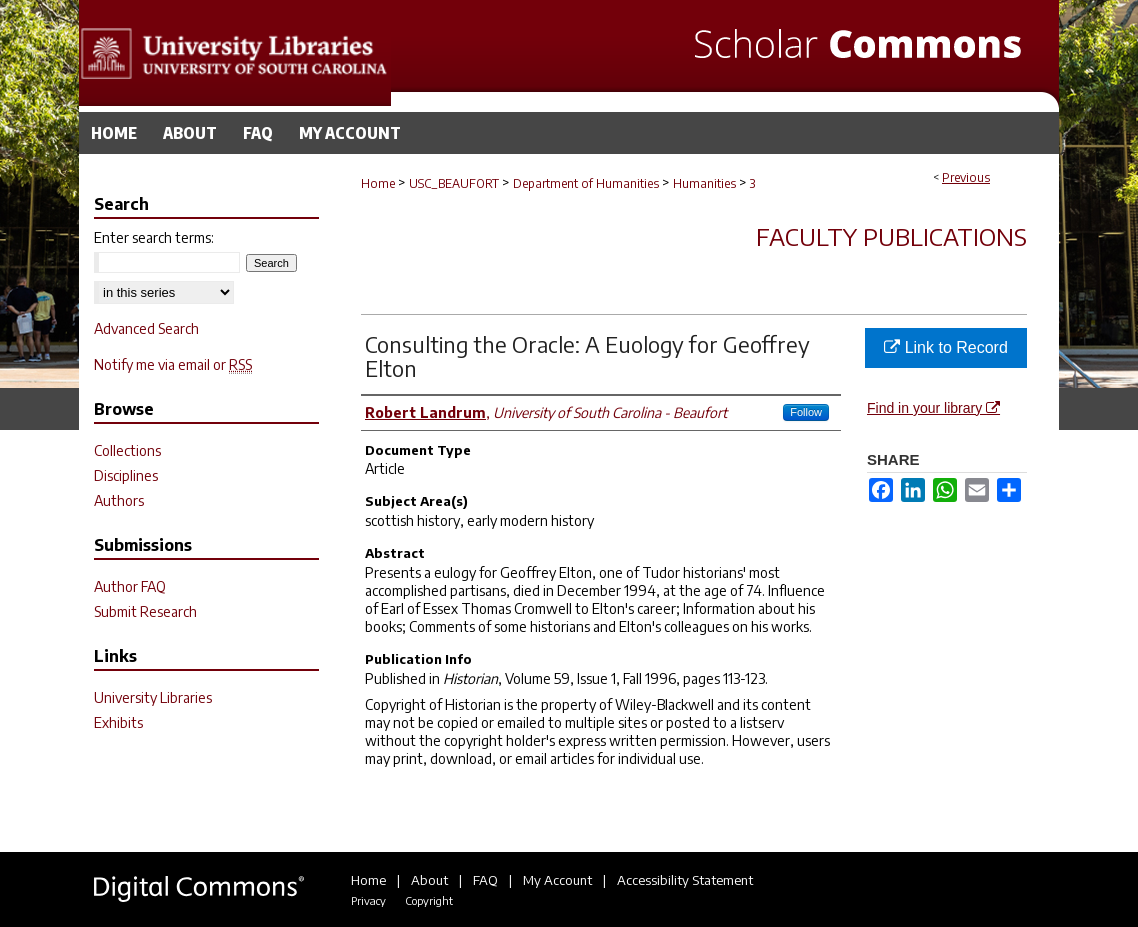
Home (378, 183)
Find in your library (933, 408)
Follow (806, 412)
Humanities (704, 183)
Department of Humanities (586, 183)
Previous (966, 177)
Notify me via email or (173, 364)
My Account (557, 880)
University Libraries (153, 697)
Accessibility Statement (685, 880)
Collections (127, 450)
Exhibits (118, 722)
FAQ (485, 880)
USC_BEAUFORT (454, 183)
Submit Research (145, 611)
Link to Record (946, 347)
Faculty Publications (891, 236)
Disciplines (126, 475)
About (429, 880)
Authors (119, 500)
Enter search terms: (154, 237)
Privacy (368, 900)
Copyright (429, 900)
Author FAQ (130, 586)
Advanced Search (146, 328)
